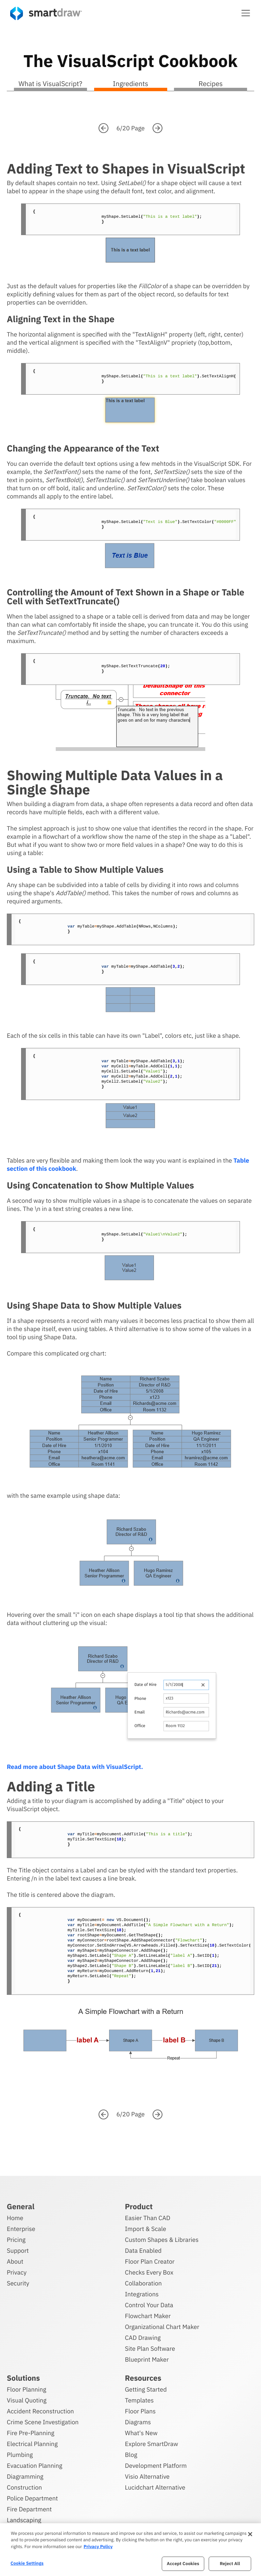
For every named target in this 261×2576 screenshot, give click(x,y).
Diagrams (138, 2421)
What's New (141, 2432)
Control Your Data (149, 2304)
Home (15, 2217)
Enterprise (21, 2228)
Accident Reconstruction (40, 2410)
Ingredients (130, 84)
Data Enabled (143, 2249)
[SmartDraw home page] (46, 13)
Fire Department (29, 2508)
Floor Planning (26, 2388)
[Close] (250, 2534)
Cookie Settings (27, 2563)
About (15, 2260)
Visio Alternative (147, 2475)
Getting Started (146, 2388)
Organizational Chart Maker (162, 2326)
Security (18, 2282)
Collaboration (143, 2282)
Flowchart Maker (148, 2315)
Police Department (32, 2497)
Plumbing (20, 2454)
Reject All (230, 2563)
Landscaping (24, 2519)
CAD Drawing (143, 2337)
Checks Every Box (149, 2271)
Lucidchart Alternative (155, 2486)
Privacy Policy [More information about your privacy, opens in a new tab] (98, 2546)
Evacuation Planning (34, 2464)
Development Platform (156, 2464)
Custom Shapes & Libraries (162, 2239)
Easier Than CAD (148, 2217)
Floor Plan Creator (150, 2260)
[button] (246, 13)
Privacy (17, 2271)
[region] (130, 2549)
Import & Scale (145, 2228)
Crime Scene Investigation (43, 2421)
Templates (139, 2399)
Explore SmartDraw (151, 2443)
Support (18, 2249)
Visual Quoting (27, 2399)
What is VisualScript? (50, 84)
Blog (131, 2454)
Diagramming (25, 2475)
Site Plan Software (150, 2347)
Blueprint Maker (147, 2358)
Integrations (142, 2293)
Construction (24, 2486)
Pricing (16, 2239)
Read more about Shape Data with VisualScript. (75, 1767)
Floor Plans (140, 2410)
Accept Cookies (183, 2563)
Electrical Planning (32, 2443)
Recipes (210, 84)
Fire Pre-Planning (30, 2432)
